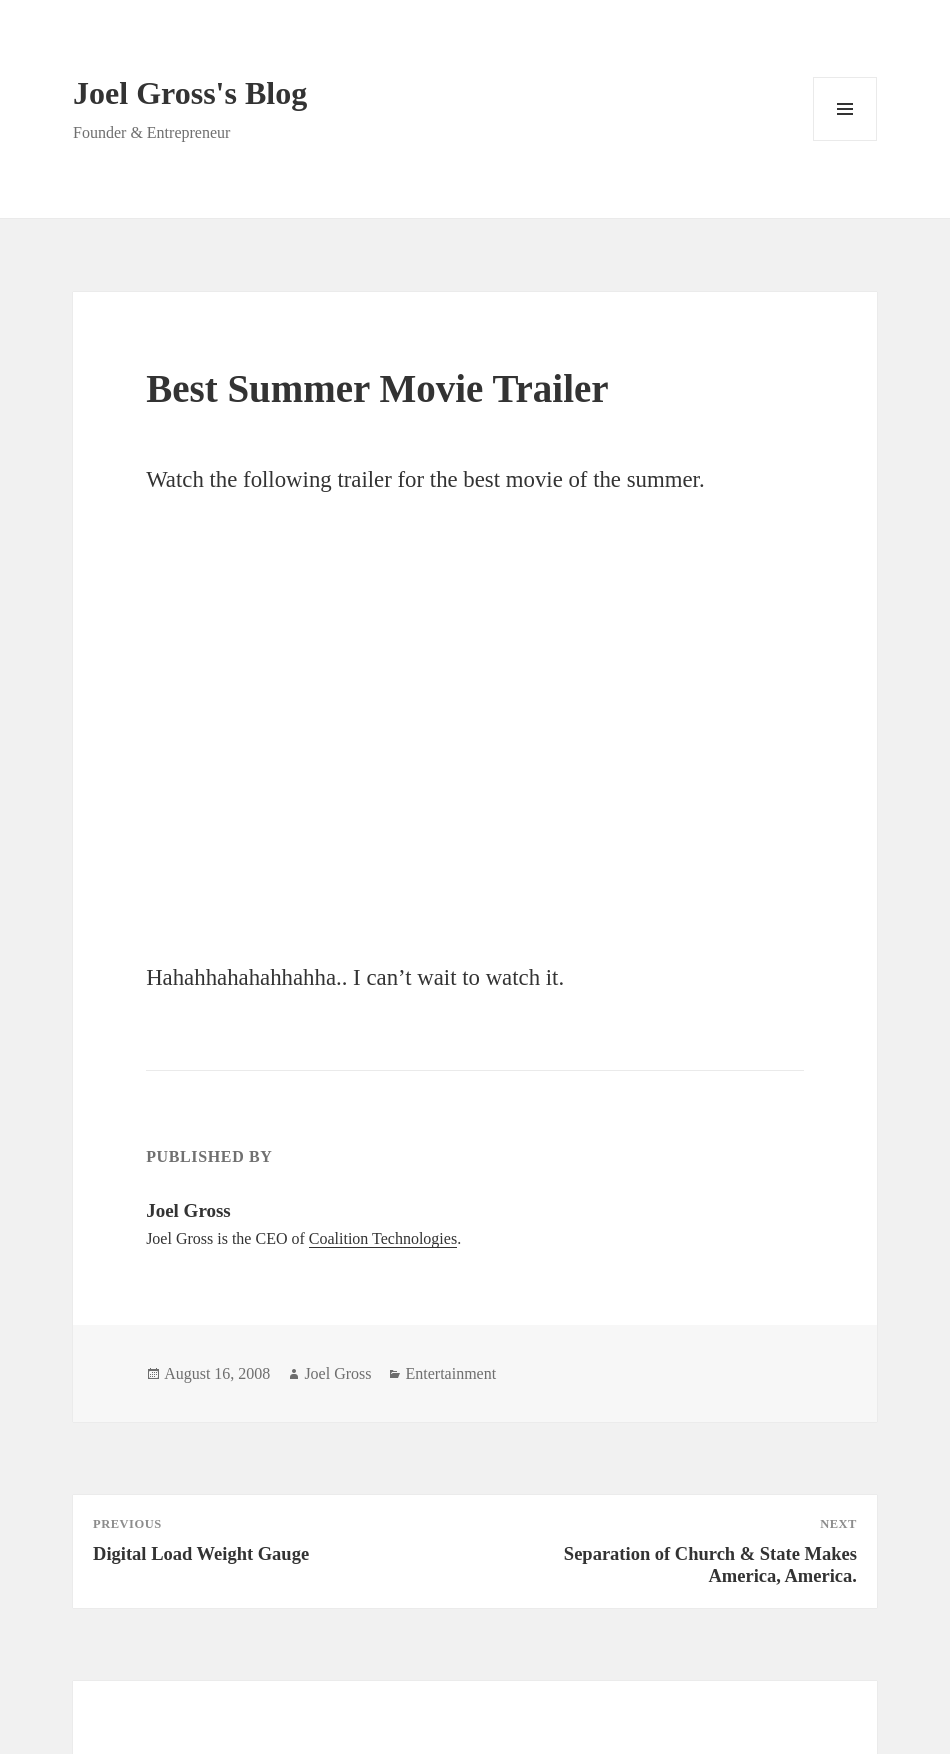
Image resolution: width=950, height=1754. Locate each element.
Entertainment (450, 1373)
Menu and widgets (845, 140)
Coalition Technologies (383, 1238)
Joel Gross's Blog (190, 93)
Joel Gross (337, 1373)
